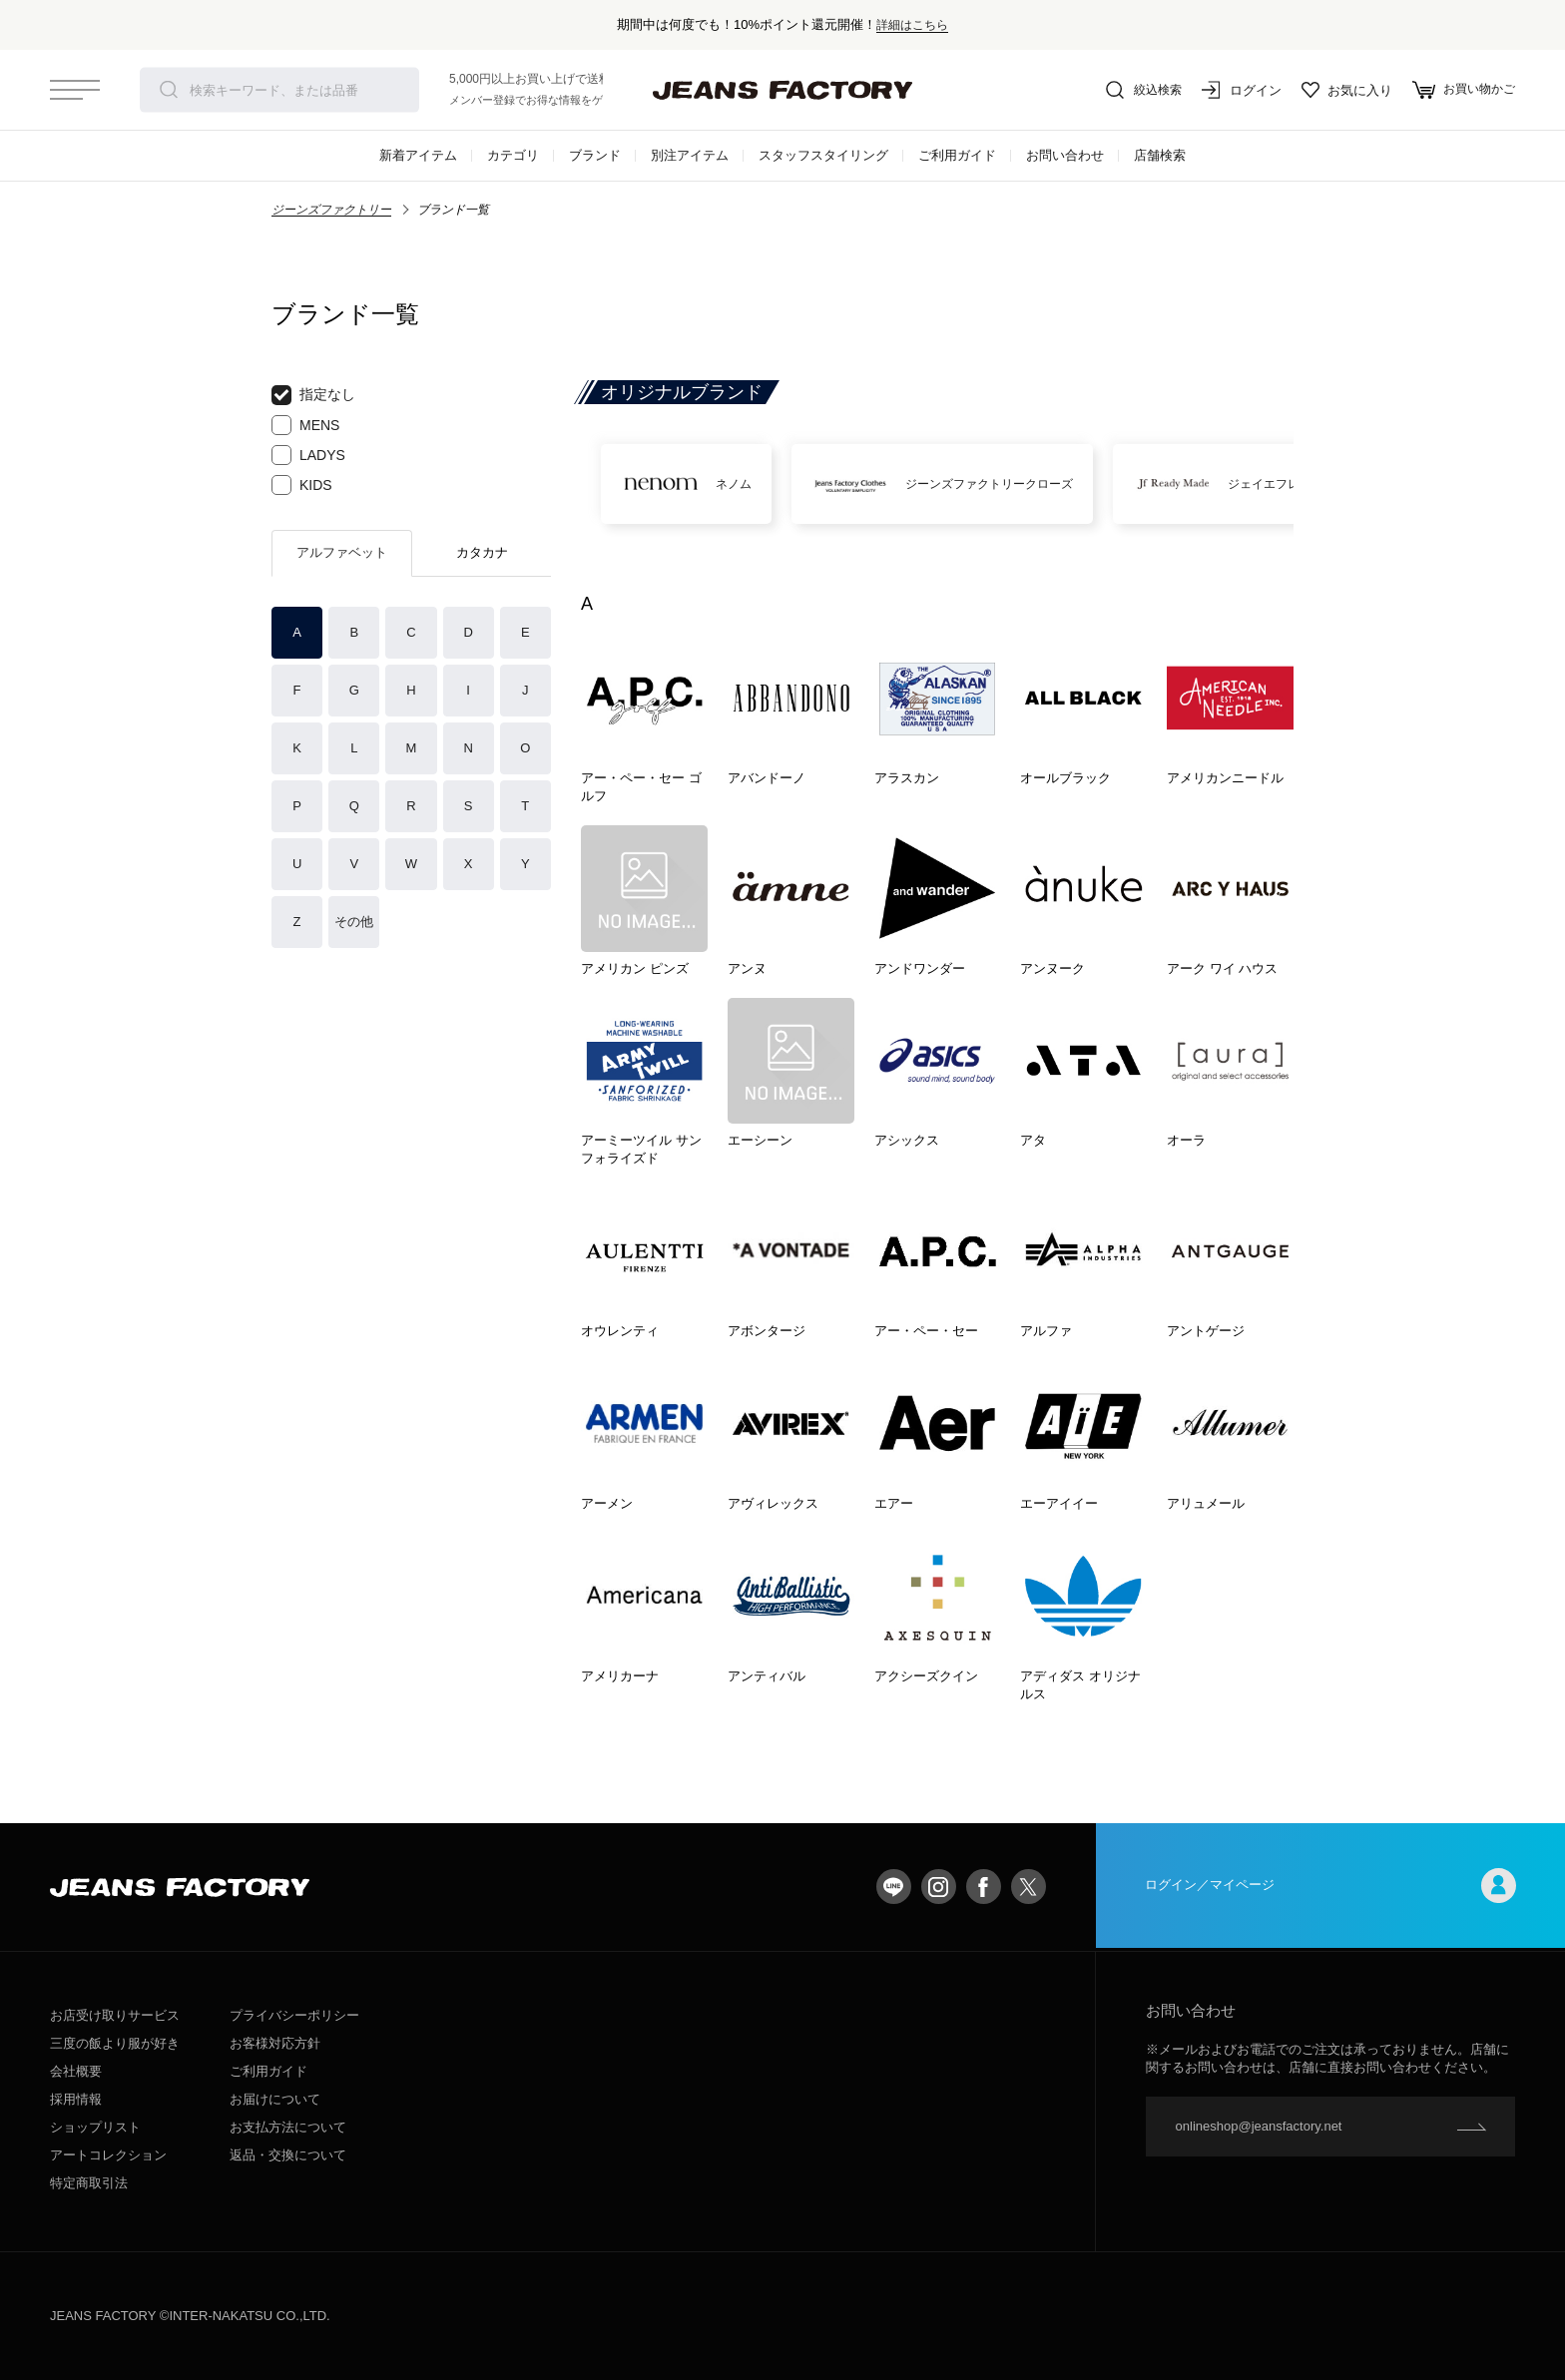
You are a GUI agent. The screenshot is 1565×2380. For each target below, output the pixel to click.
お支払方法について (288, 2127)
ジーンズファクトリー (331, 210)
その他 (353, 921)
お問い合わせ (1065, 155)
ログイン (1236, 90)
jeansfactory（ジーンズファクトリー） (782, 90)
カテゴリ (513, 155)
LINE (893, 1886)
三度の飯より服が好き (115, 2043)
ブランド (595, 155)
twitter (1028, 1886)
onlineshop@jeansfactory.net (1259, 2126)
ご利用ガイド (957, 155)
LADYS (308, 455)
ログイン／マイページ (1330, 1886)
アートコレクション (108, 2154)
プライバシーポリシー (294, 2015)
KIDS (301, 485)
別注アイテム (690, 155)
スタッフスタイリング (823, 155)
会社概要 (76, 2071)
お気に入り (1341, 90)
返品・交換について (288, 2154)
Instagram (938, 1886)
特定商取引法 (89, 2182)
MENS (305, 425)
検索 (169, 90)
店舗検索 (1160, 155)
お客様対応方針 (275, 2043)
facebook (983, 1886)
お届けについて (275, 2099)
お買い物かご (1460, 90)
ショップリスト (95, 2127)
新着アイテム (418, 155)
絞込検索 (1136, 90)
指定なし (313, 395)
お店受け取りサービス (115, 2015)
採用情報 (76, 2099)
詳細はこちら (912, 24)
